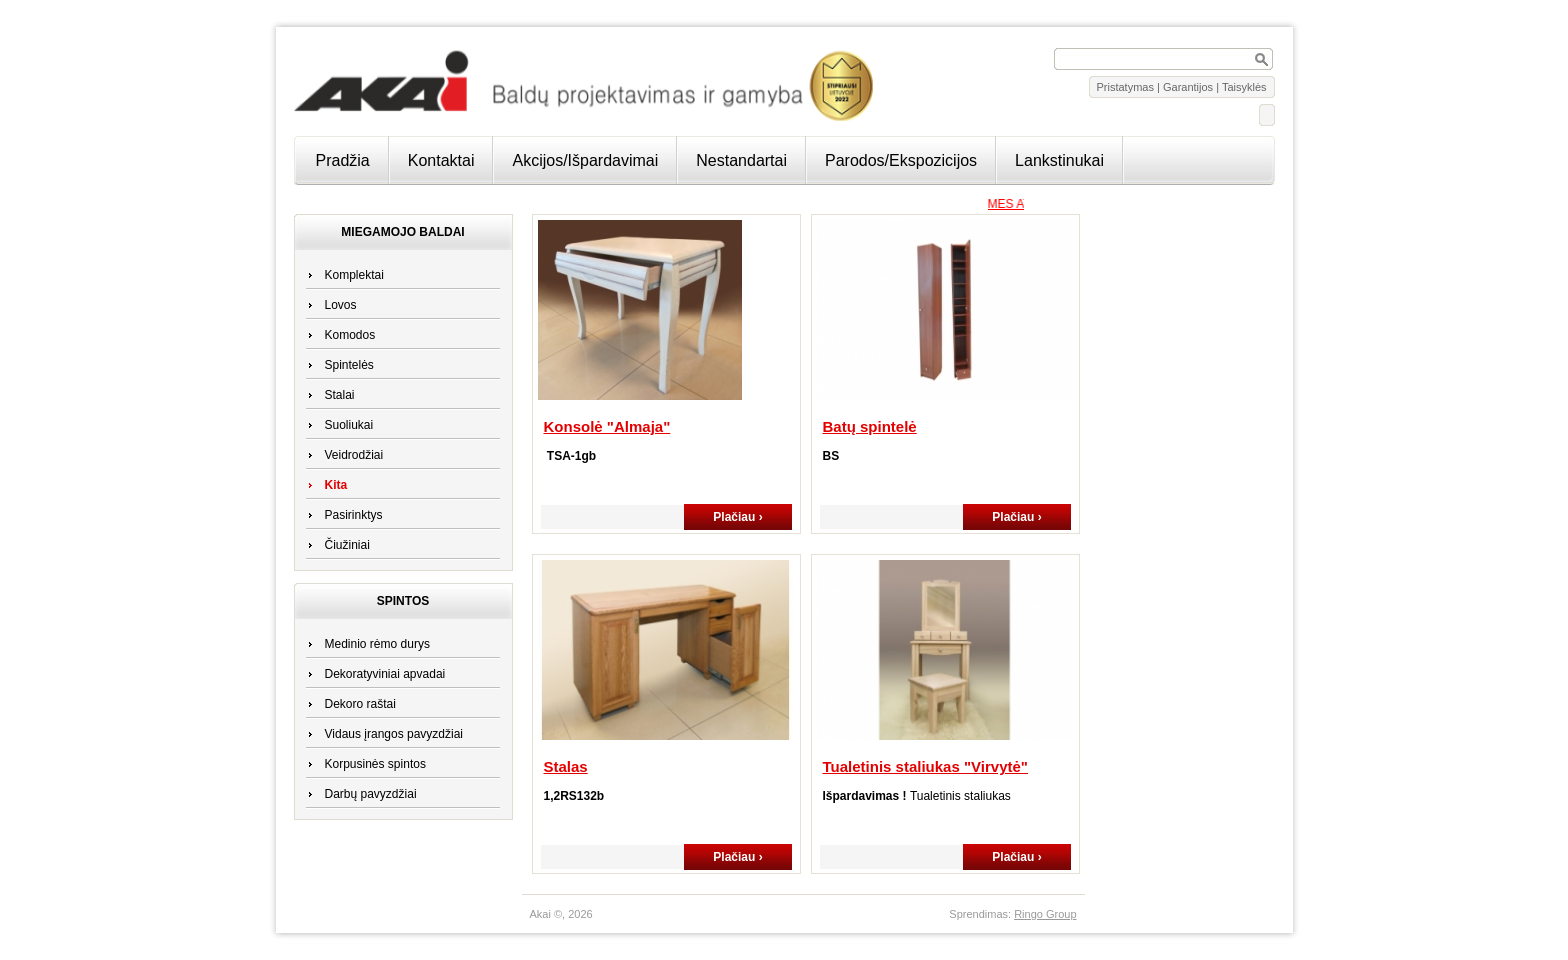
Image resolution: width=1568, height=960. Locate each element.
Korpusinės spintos (375, 764)
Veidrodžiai (354, 455)
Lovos (341, 305)
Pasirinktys (354, 515)
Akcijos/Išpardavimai (585, 160)
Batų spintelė (870, 426)
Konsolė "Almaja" (607, 426)
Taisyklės (1244, 87)
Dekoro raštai (360, 704)
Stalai (340, 395)
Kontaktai (441, 160)
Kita (336, 485)
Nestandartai (741, 160)
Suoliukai (349, 425)
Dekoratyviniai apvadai (385, 674)
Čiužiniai (347, 545)
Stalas (566, 766)
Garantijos (1188, 87)
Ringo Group (1045, 914)
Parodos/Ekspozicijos (901, 160)
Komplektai (354, 275)
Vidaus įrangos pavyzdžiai (394, 734)
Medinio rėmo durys (377, 644)
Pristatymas (1125, 87)
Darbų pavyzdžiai (371, 794)
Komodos (350, 335)
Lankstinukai (1059, 160)
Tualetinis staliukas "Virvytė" (925, 766)
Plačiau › (737, 517)
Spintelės (349, 365)
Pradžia (343, 160)
